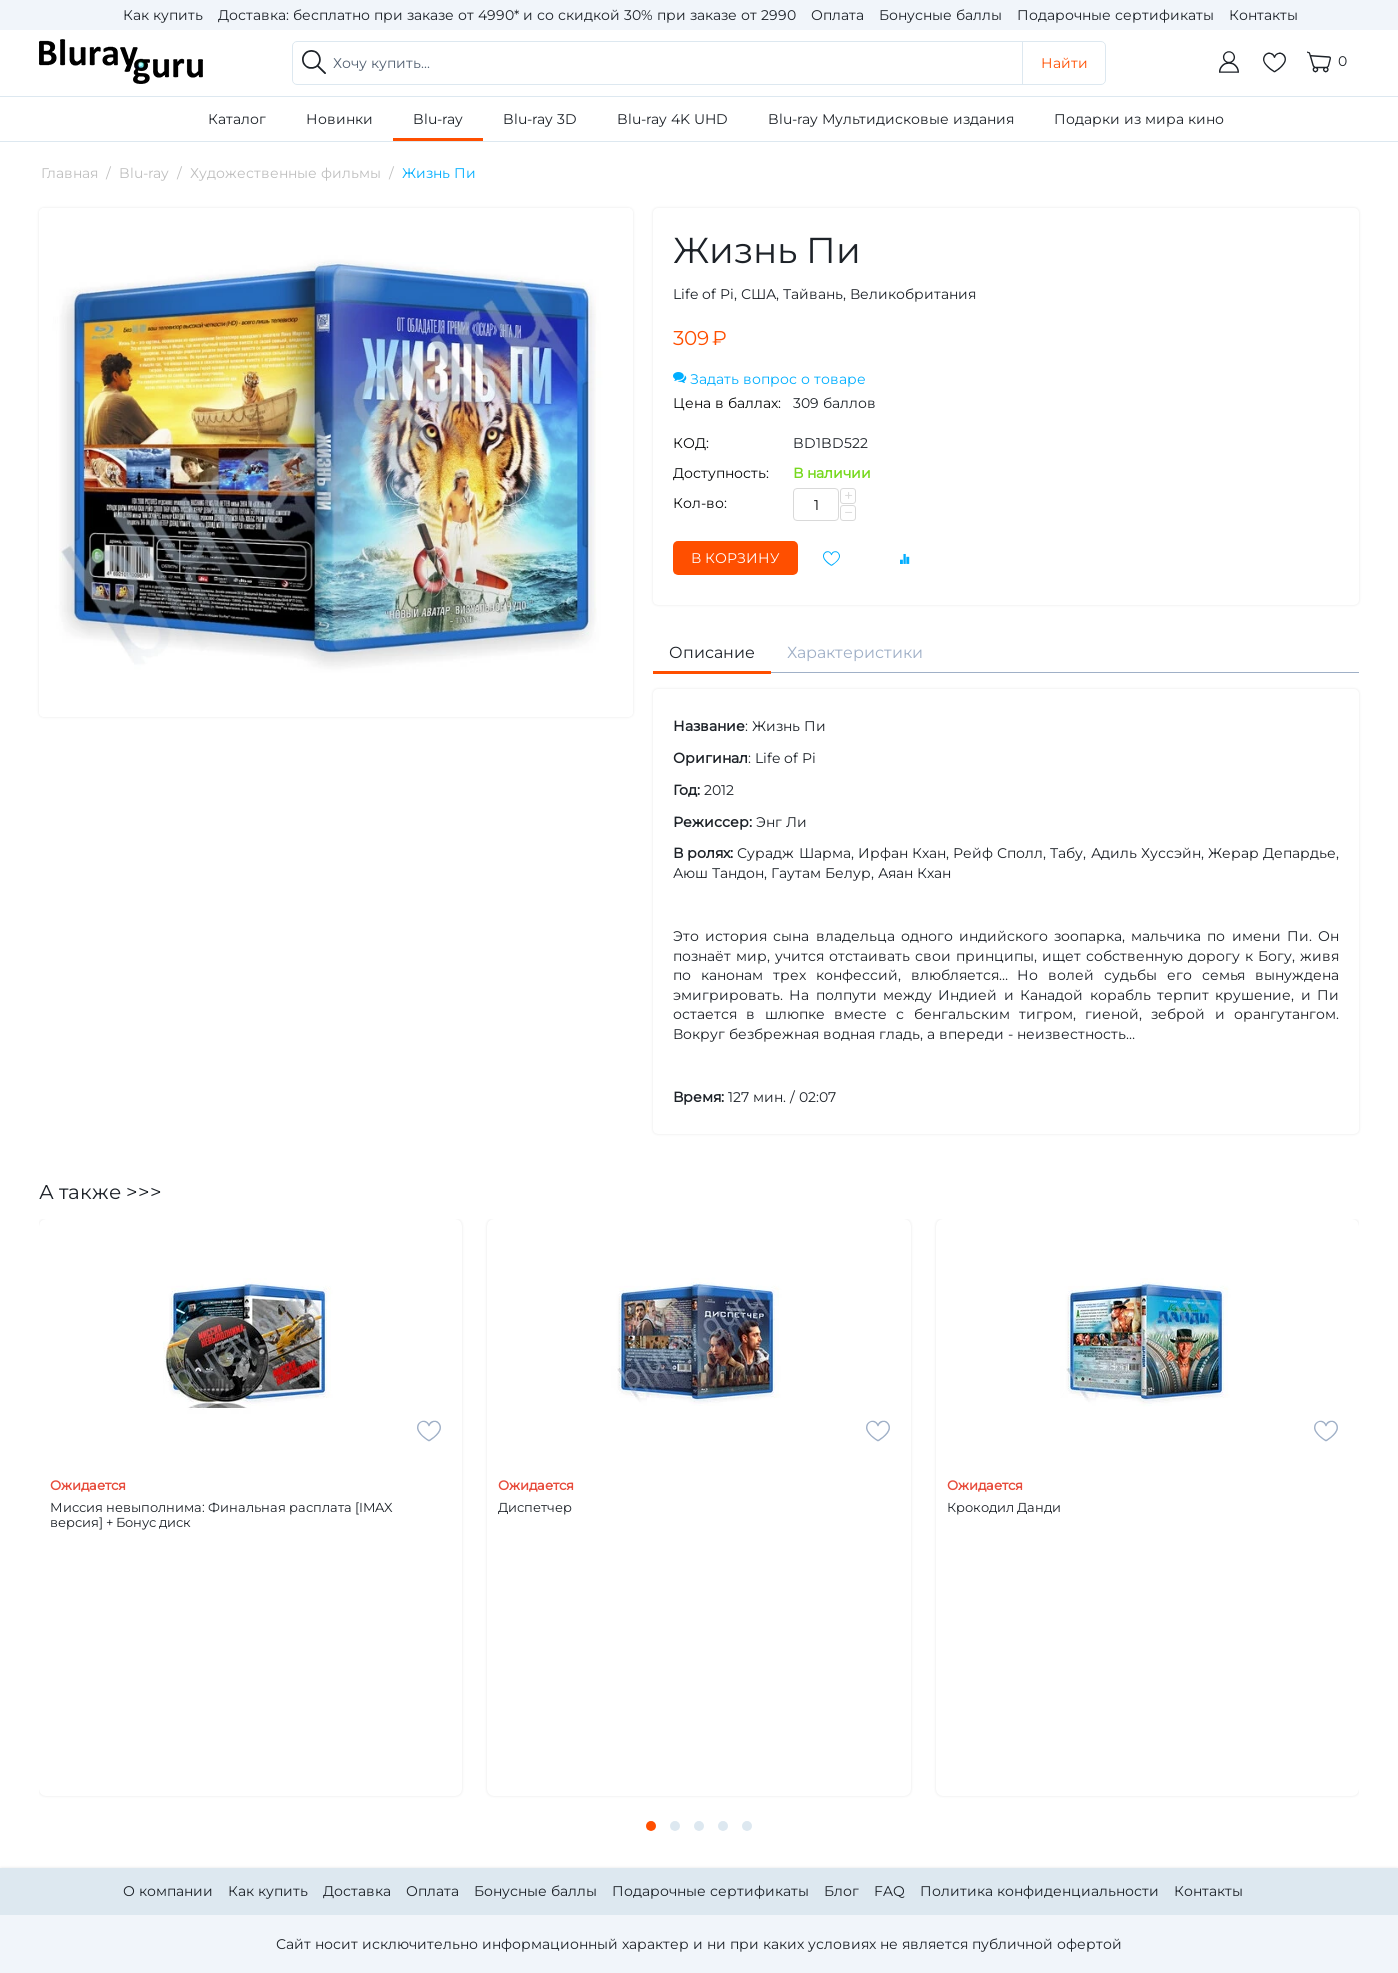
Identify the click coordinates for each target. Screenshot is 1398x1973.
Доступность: (721, 473)
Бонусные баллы (940, 15)
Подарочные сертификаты (1115, 15)
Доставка (357, 1891)
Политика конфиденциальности (1039, 1891)
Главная (69, 173)
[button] (651, 1826)
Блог (841, 1891)
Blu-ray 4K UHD (672, 119)
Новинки (339, 119)
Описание (712, 652)
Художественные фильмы (285, 173)
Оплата (837, 15)
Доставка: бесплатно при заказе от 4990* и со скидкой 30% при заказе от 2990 (507, 15)
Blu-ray (438, 119)
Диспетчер (535, 1507)
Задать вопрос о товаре (769, 379)
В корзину (735, 558)
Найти (1064, 63)
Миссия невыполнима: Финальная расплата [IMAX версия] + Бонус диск (221, 1515)
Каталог (237, 119)
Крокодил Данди (1004, 1507)
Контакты (1263, 15)
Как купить (163, 15)
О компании (168, 1891)
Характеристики (855, 652)
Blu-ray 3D (540, 119)
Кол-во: (700, 503)
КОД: (691, 443)
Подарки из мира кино (1139, 119)
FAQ (889, 1891)
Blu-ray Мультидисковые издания (891, 119)
